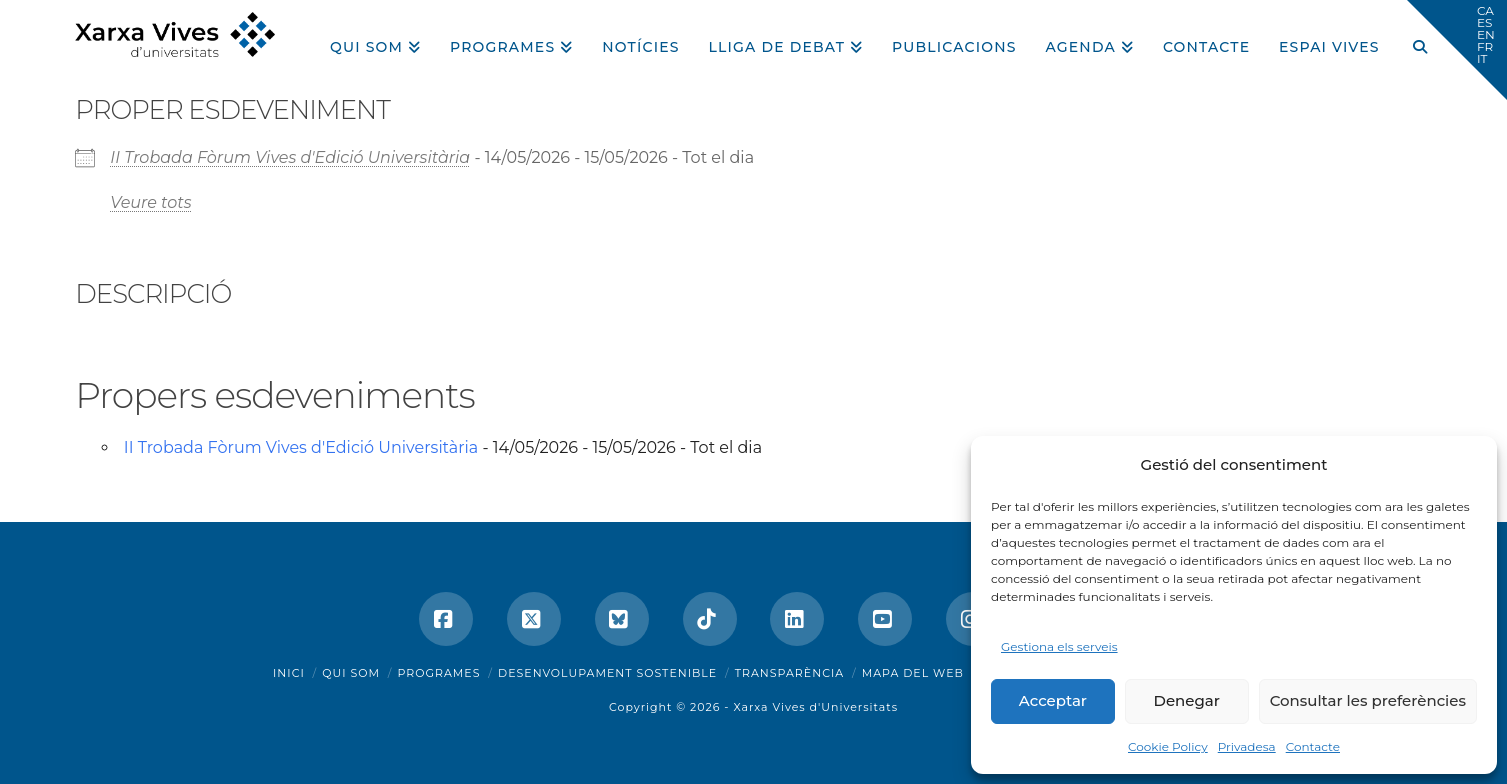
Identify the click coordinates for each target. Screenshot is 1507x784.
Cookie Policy (1168, 746)
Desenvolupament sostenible (607, 673)
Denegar (1187, 700)
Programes (439, 673)
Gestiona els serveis (1059, 646)
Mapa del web (913, 673)
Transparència (789, 673)
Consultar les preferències (1368, 700)
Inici (289, 673)
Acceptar (1053, 700)
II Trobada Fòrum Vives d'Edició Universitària (290, 157)
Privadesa (1247, 746)
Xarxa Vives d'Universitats (815, 707)
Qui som (351, 673)
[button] (1457, 50)
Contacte (1313, 746)
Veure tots (150, 202)
